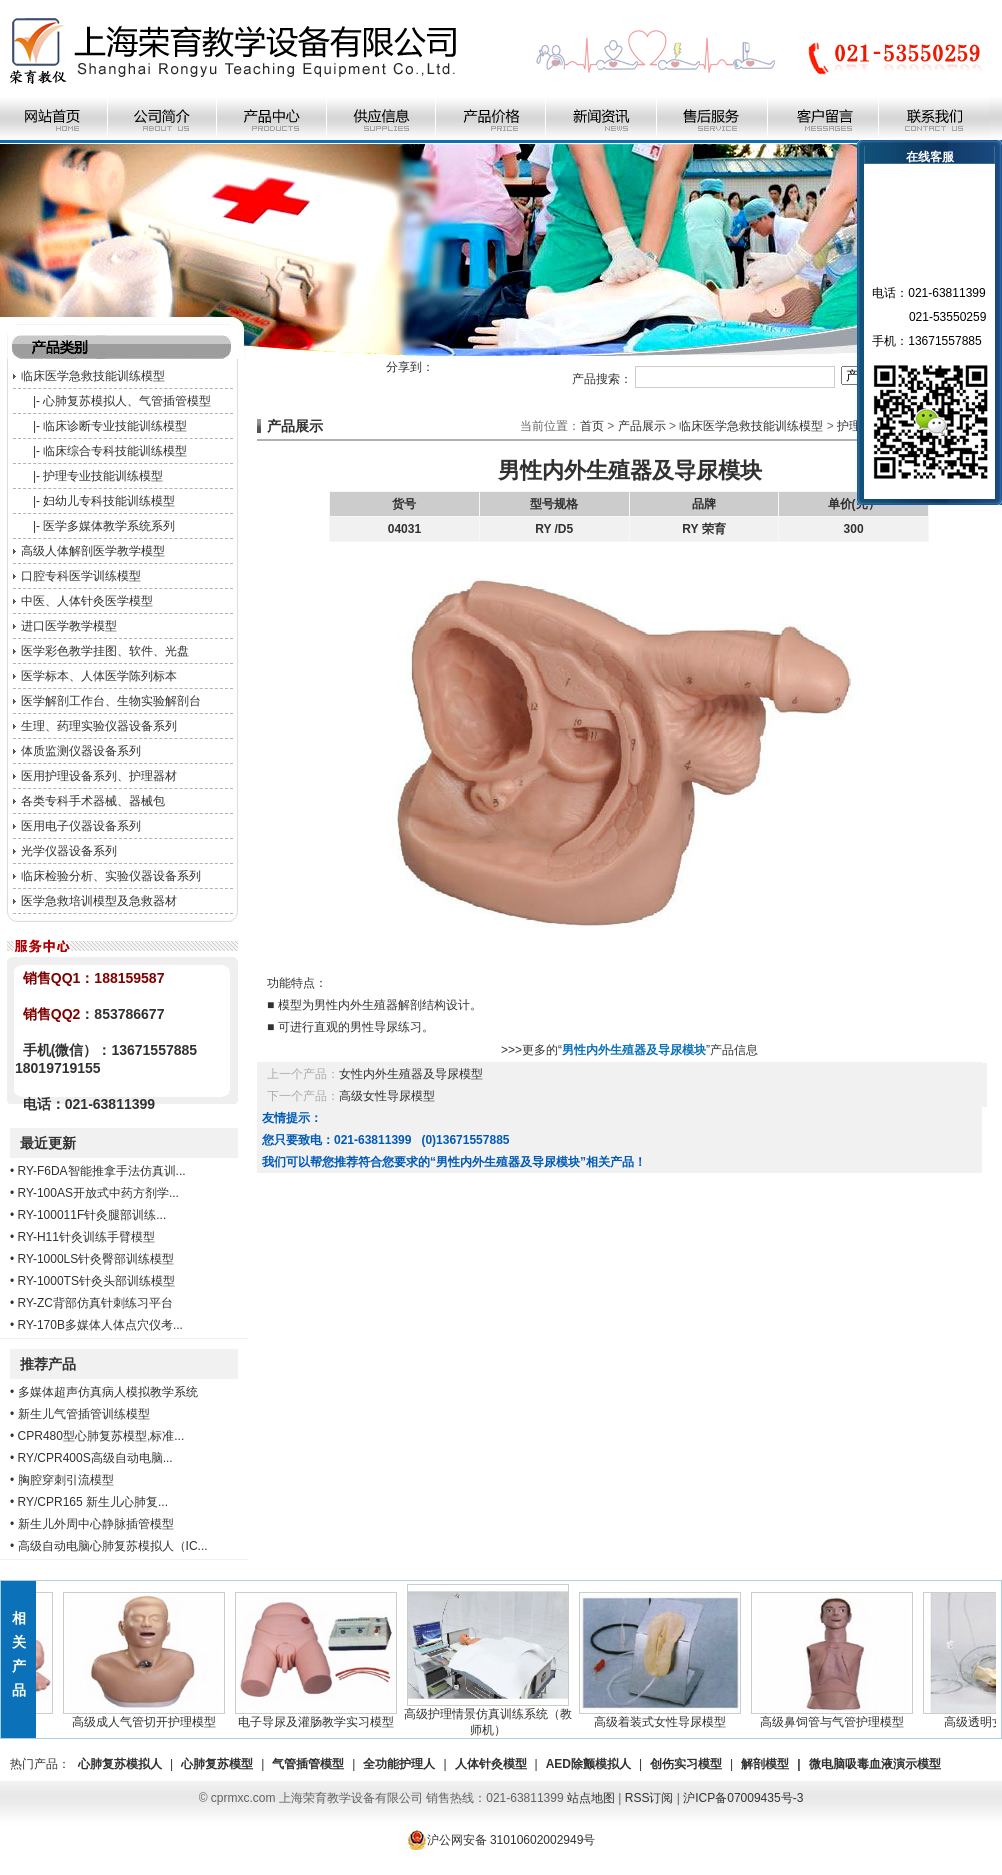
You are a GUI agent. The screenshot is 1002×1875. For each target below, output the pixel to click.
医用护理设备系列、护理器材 (99, 776)
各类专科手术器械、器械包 (93, 801)
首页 (592, 426)
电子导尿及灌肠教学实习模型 (321, 1716)
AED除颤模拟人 (588, 1764)
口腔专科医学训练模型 (81, 576)
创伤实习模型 (686, 1764)
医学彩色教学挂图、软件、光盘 (105, 651)
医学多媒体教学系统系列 (109, 526)
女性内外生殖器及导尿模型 (411, 1074)
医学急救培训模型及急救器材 (99, 901)
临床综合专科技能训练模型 (115, 451)
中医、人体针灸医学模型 (87, 601)
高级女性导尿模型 (387, 1096)
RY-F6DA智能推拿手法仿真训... (102, 1171)
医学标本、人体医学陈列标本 (99, 676)
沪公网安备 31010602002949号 (501, 1840)
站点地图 (591, 1798)
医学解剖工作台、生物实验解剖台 (111, 701)
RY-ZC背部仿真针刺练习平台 (95, 1303)
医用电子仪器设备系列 (81, 826)
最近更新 (48, 1143)
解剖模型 (765, 1764)
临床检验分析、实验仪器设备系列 (111, 876)
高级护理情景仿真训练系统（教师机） (493, 1716)
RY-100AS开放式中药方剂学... (98, 1193)
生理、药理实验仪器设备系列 (99, 726)
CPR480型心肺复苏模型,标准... (101, 1436)
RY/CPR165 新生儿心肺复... (93, 1502)
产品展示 (642, 426)
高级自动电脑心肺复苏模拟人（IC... (113, 1546)
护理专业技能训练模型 (103, 476)
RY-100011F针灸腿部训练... (92, 1215)
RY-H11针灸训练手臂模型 (86, 1237)
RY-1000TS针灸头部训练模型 (96, 1281)
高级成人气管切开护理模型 (149, 1716)
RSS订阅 (649, 1798)
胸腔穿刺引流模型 (66, 1480)
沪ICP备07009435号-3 (743, 1798)
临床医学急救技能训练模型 (93, 376)
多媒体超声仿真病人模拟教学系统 (108, 1392)
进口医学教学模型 (69, 626)
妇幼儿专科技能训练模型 (109, 501)
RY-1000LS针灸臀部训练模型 (96, 1259)
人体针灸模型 (491, 1764)
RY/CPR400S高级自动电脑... (95, 1458)
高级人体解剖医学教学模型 (93, 551)
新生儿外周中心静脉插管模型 (96, 1524)
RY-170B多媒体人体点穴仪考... (100, 1325)
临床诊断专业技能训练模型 (115, 426)
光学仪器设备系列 (69, 851)
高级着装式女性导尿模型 (665, 1716)
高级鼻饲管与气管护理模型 (837, 1716)
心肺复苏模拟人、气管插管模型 (127, 401)
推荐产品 (48, 1364)
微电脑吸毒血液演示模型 (875, 1764)
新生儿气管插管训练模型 (84, 1414)
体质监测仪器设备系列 (81, 751)
